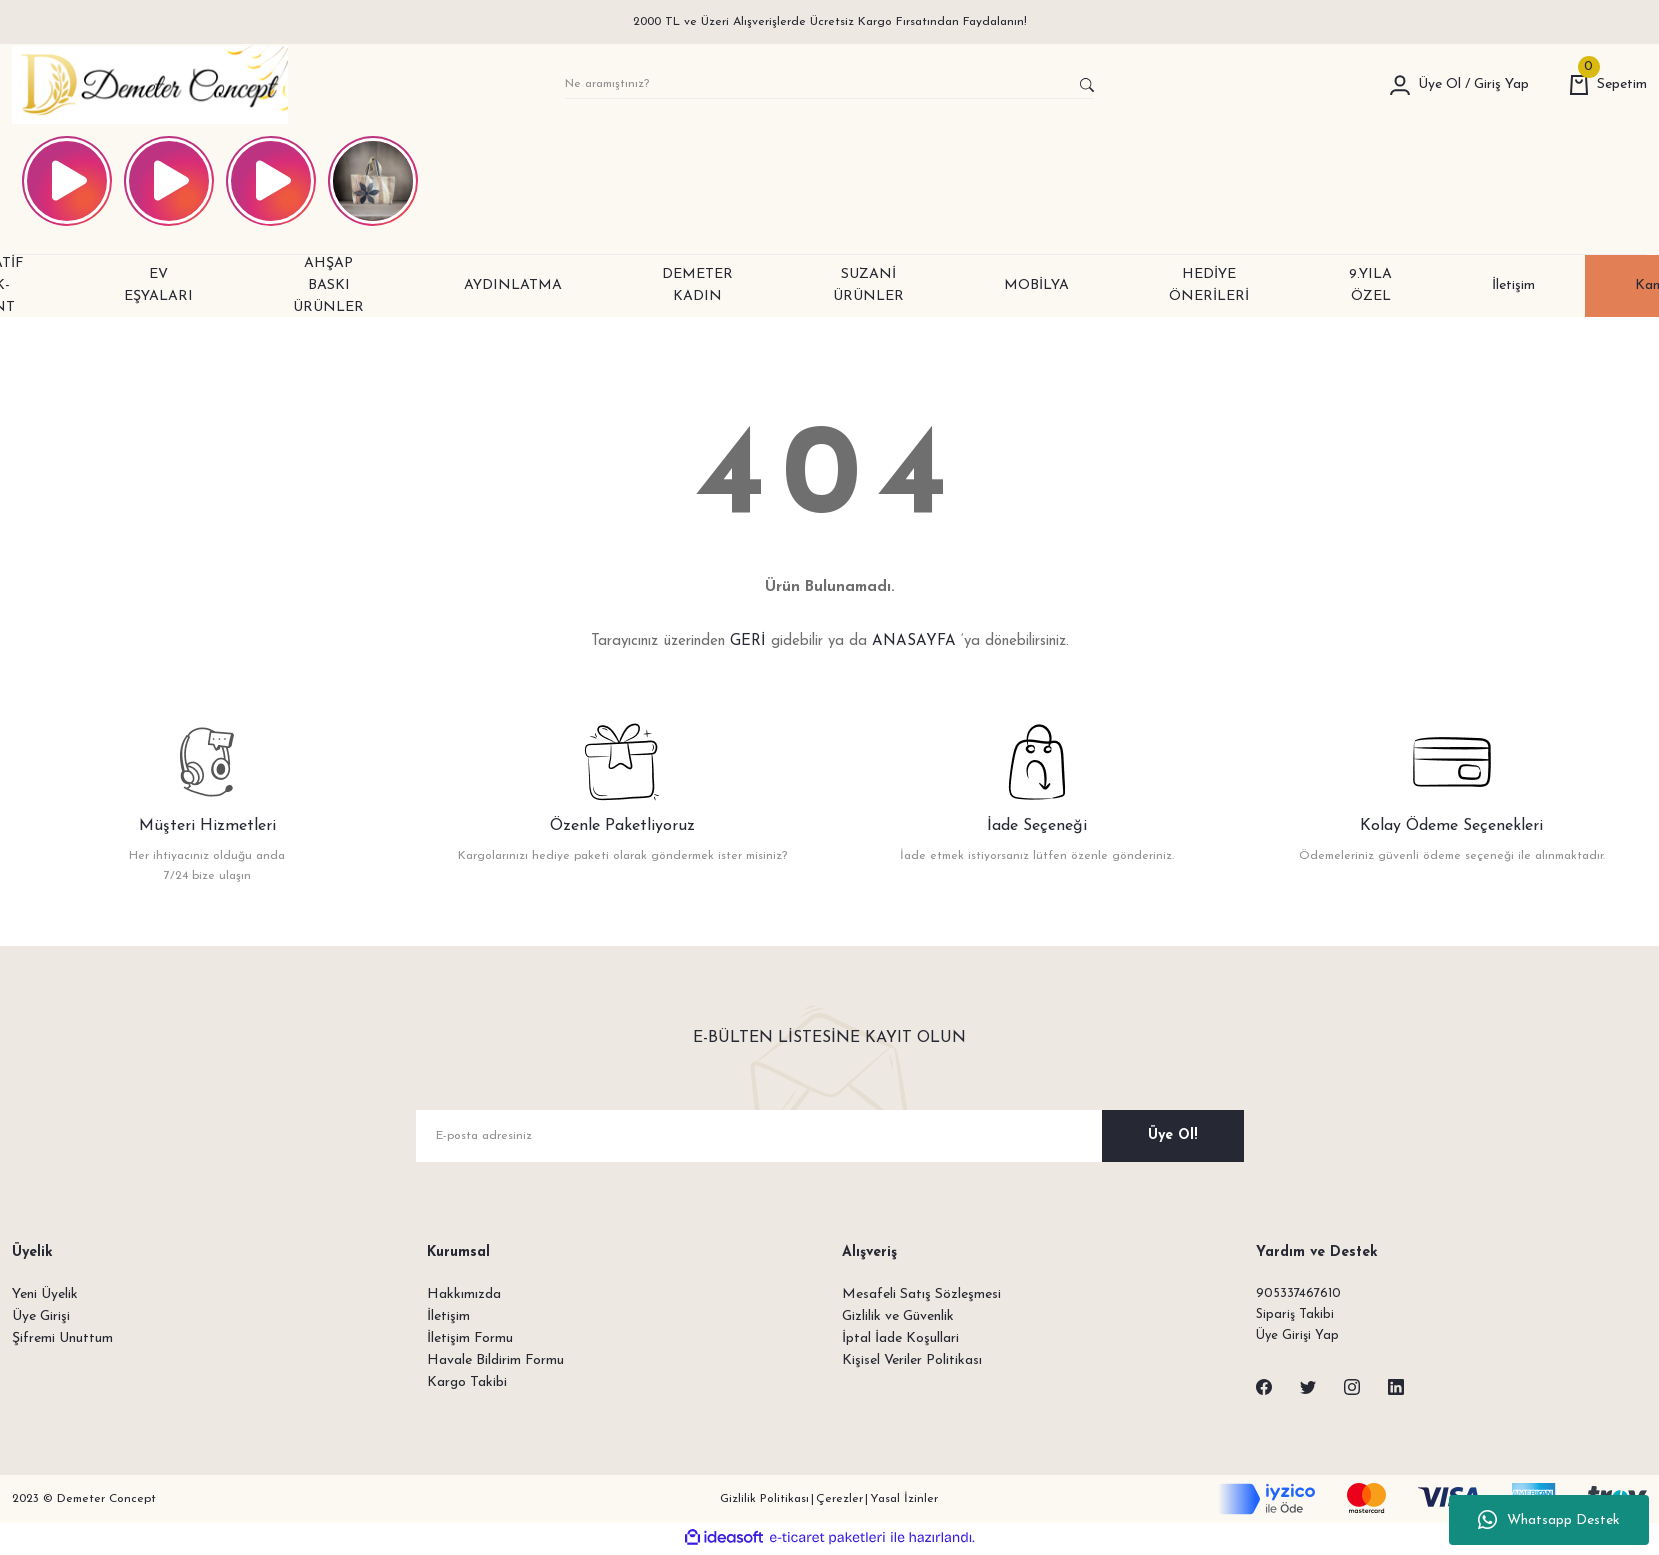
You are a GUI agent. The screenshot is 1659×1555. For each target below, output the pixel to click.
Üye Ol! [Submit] (1172, 1135)
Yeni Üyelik (45, 1294)
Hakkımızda (464, 1294)
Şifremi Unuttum (62, 1338)
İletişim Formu (470, 1338)
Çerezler (839, 1502)
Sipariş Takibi (1297, 1316)
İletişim (448, 1316)
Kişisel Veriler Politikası (912, 1360)
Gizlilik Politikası (764, 1502)
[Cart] (1608, 85)
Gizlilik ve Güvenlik (898, 1316)
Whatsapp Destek (1549, 1520)
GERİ (748, 641)
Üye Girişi (41, 1316)
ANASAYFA (914, 641)
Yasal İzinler (904, 1502)
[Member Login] (1400, 85)
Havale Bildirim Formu (495, 1360)
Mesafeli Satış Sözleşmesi (921, 1294)
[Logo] (150, 85)
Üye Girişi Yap (1299, 1338)
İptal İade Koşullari (900, 1338)
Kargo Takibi (467, 1382)
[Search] (829, 85)
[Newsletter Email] (830, 1136)
